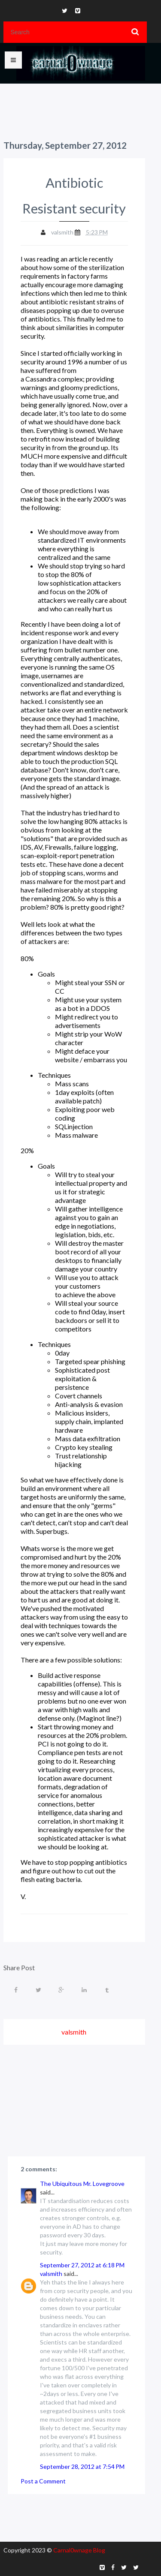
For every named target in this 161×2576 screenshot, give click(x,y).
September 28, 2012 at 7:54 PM (82, 2466)
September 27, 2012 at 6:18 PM (82, 2265)
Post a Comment (43, 2481)
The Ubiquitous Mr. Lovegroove (82, 2183)
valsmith (51, 2273)
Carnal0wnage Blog (79, 2550)
